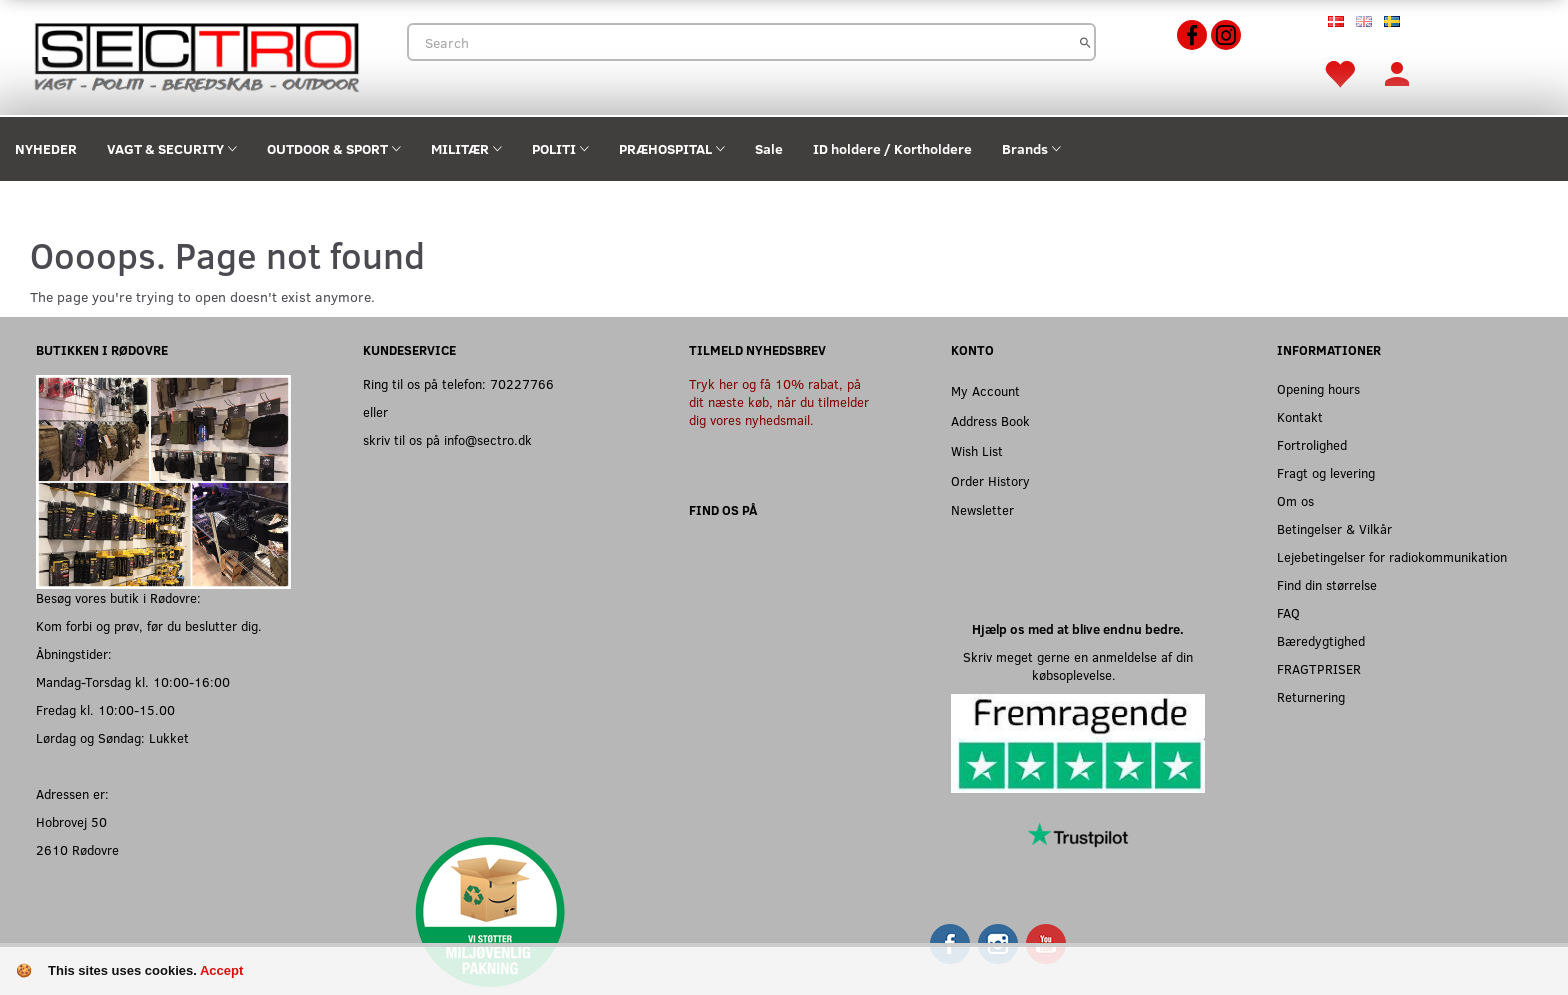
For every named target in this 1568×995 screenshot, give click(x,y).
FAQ (1288, 612)
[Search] (1085, 42)
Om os (1295, 500)
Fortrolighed (1312, 444)
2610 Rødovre (77, 849)
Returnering (1311, 696)
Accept (221, 970)
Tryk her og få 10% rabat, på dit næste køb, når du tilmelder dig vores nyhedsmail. (779, 401)
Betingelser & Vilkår (1334, 528)
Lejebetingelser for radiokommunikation (1392, 556)
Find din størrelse (1327, 584)
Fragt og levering (1326, 472)
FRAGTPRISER (1319, 668)
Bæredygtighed (1321, 640)
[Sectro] (196, 55)
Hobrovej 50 (71, 821)
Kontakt (1300, 416)
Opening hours (1318, 388)
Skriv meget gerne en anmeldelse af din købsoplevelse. (1078, 665)
